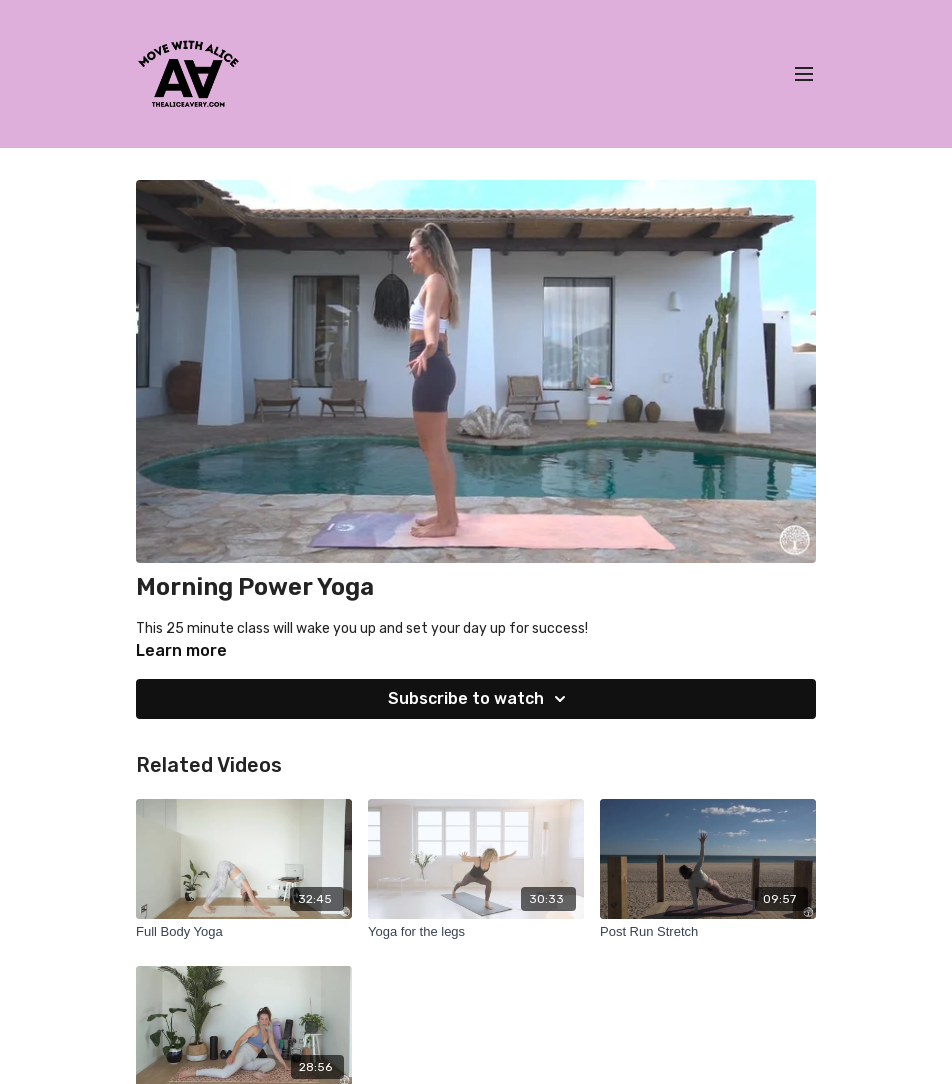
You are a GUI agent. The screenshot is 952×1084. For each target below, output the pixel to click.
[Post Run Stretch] (708, 932)
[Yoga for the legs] (476, 932)
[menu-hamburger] (804, 74)
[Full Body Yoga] (244, 932)
